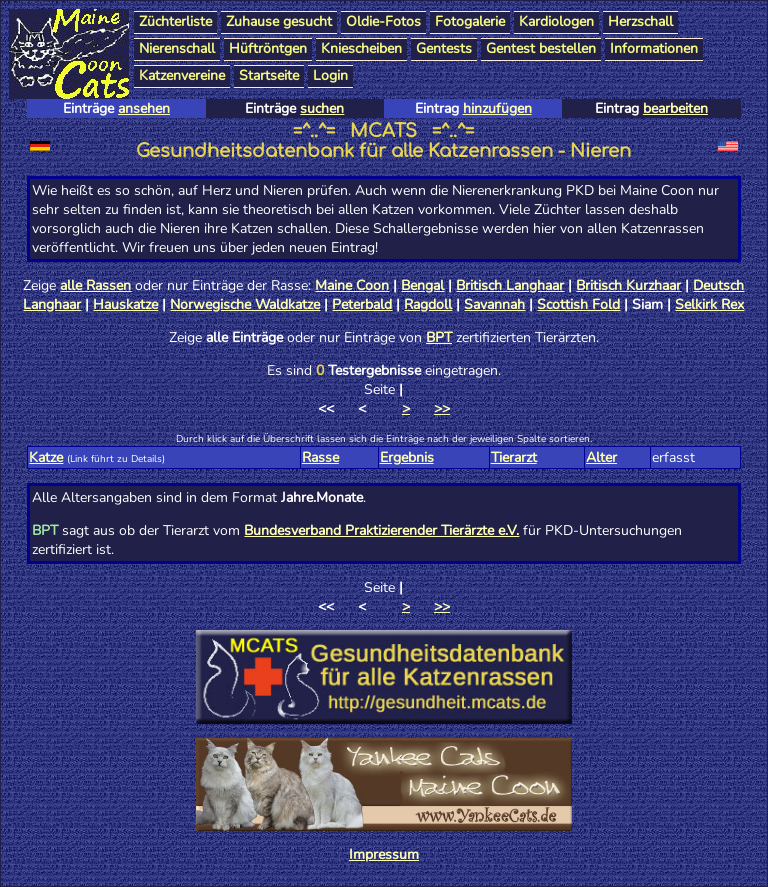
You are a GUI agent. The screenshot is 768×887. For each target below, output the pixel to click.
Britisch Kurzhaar (628, 285)
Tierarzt (514, 457)
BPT (439, 337)
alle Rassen (95, 285)
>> (442, 408)
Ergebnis (407, 457)
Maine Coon (352, 285)
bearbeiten (675, 108)
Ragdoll (428, 304)
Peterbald (362, 304)
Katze (46, 457)
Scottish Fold (578, 304)
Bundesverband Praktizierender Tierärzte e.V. (381, 530)
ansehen (144, 108)
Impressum (384, 854)
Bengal (422, 285)
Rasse (320, 457)
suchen (322, 108)
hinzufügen (497, 108)
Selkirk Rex (709, 304)
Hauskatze (125, 304)
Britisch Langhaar (510, 285)
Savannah (494, 304)
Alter (601, 457)
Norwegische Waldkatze (245, 304)
